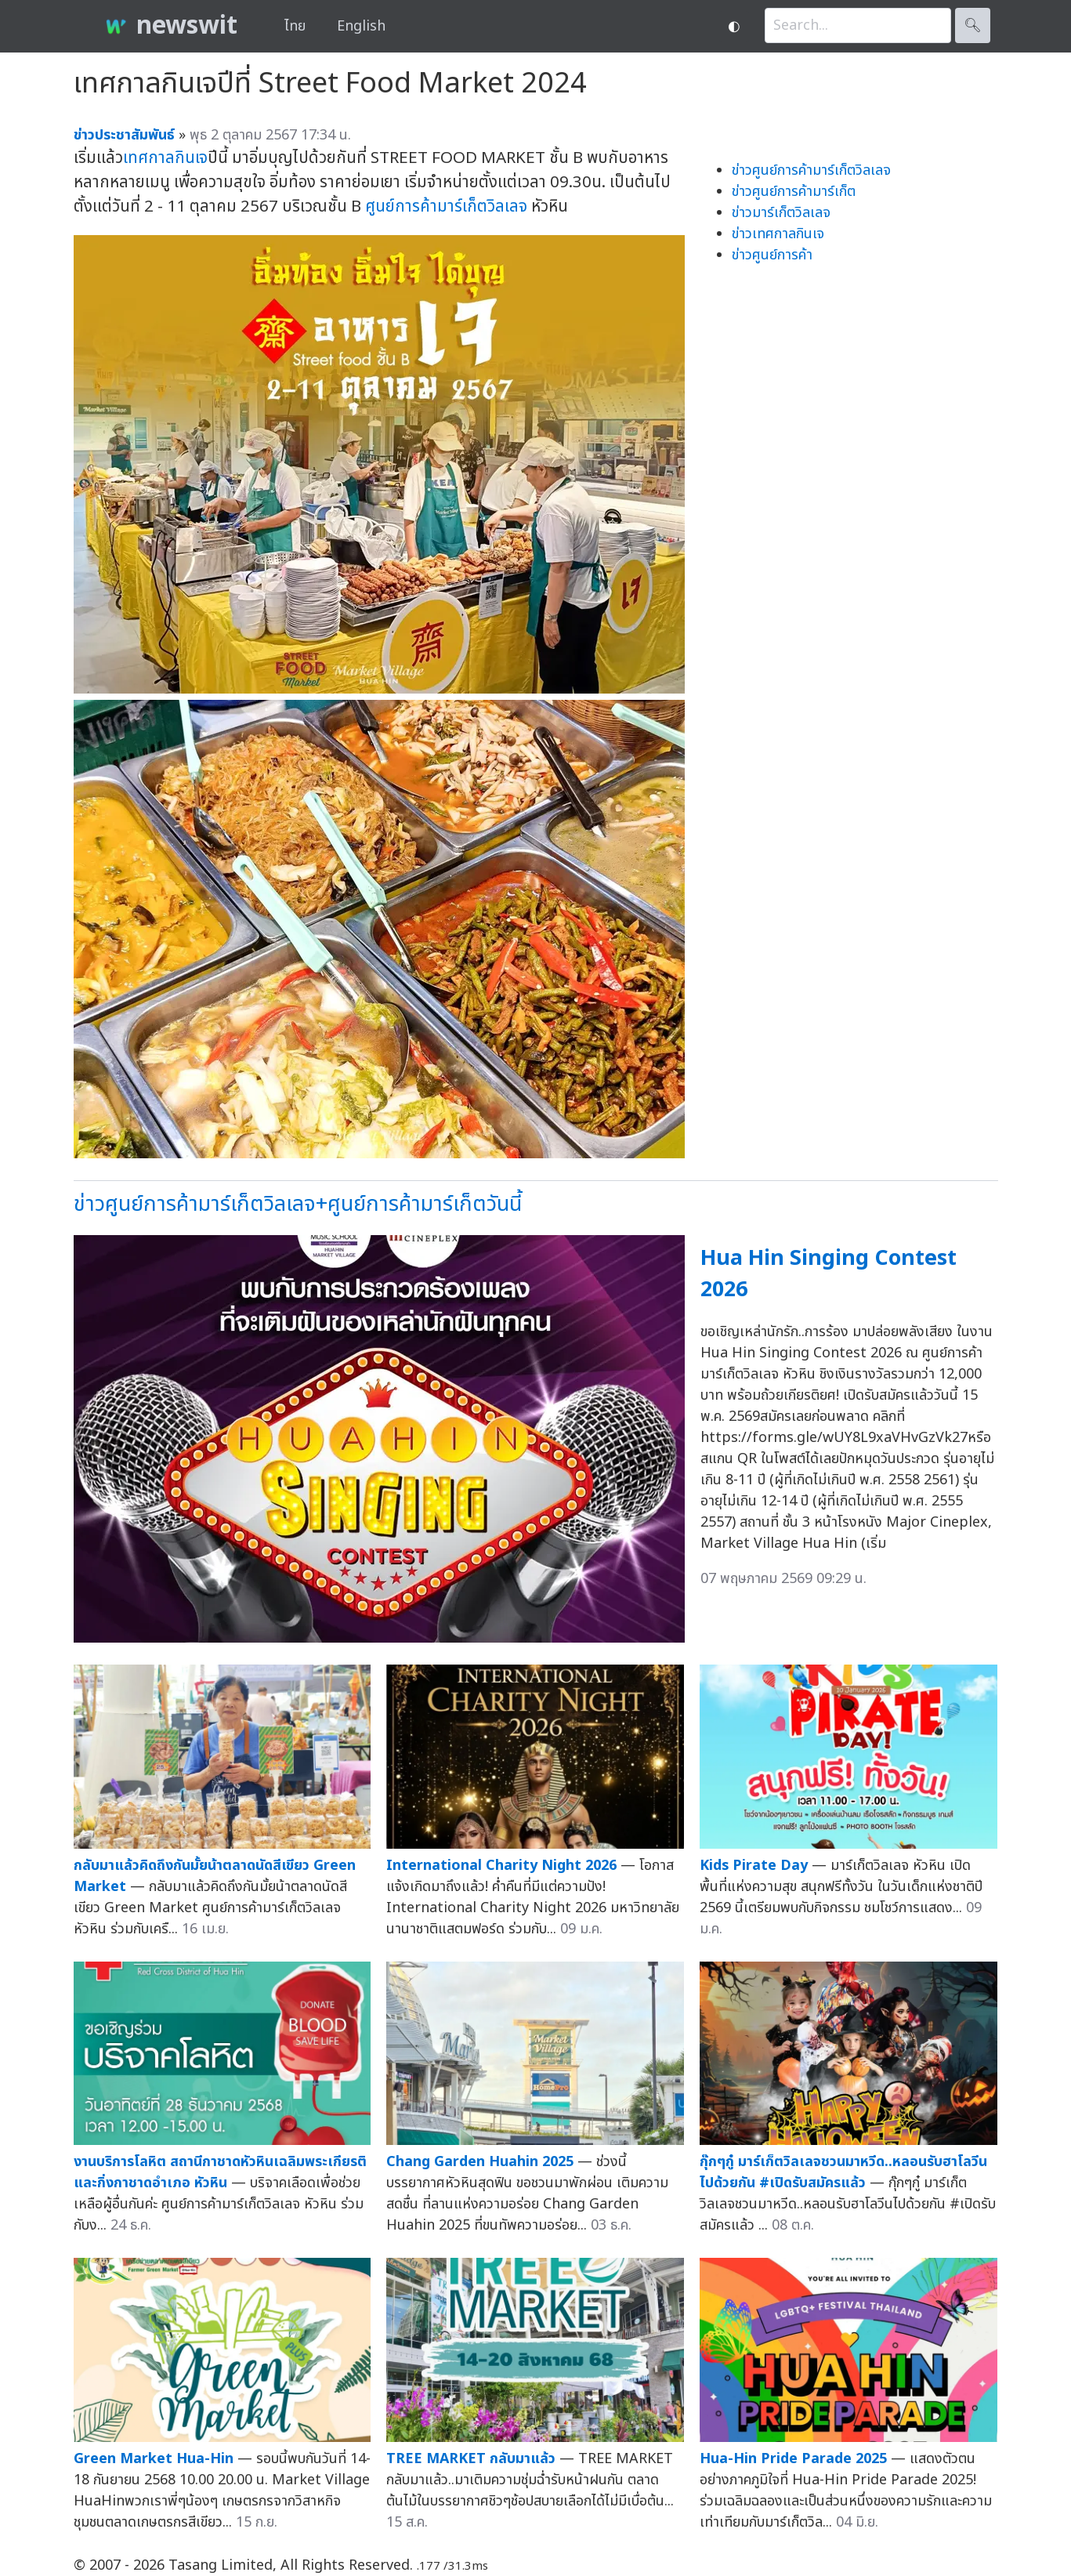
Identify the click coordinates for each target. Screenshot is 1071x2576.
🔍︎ (973, 25)
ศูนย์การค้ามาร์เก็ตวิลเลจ (446, 206)
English (361, 26)
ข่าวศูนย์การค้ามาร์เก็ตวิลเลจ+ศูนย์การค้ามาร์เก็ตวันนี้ (298, 1204)
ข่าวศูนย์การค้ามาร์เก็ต (794, 191)
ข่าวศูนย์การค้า (772, 255)
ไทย (295, 26)
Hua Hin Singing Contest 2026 (828, 1274)
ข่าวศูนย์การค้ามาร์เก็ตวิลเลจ (811, 170)
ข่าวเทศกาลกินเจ (778, 234)
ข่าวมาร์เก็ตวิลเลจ (781, 212)
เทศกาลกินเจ (165, 158)
